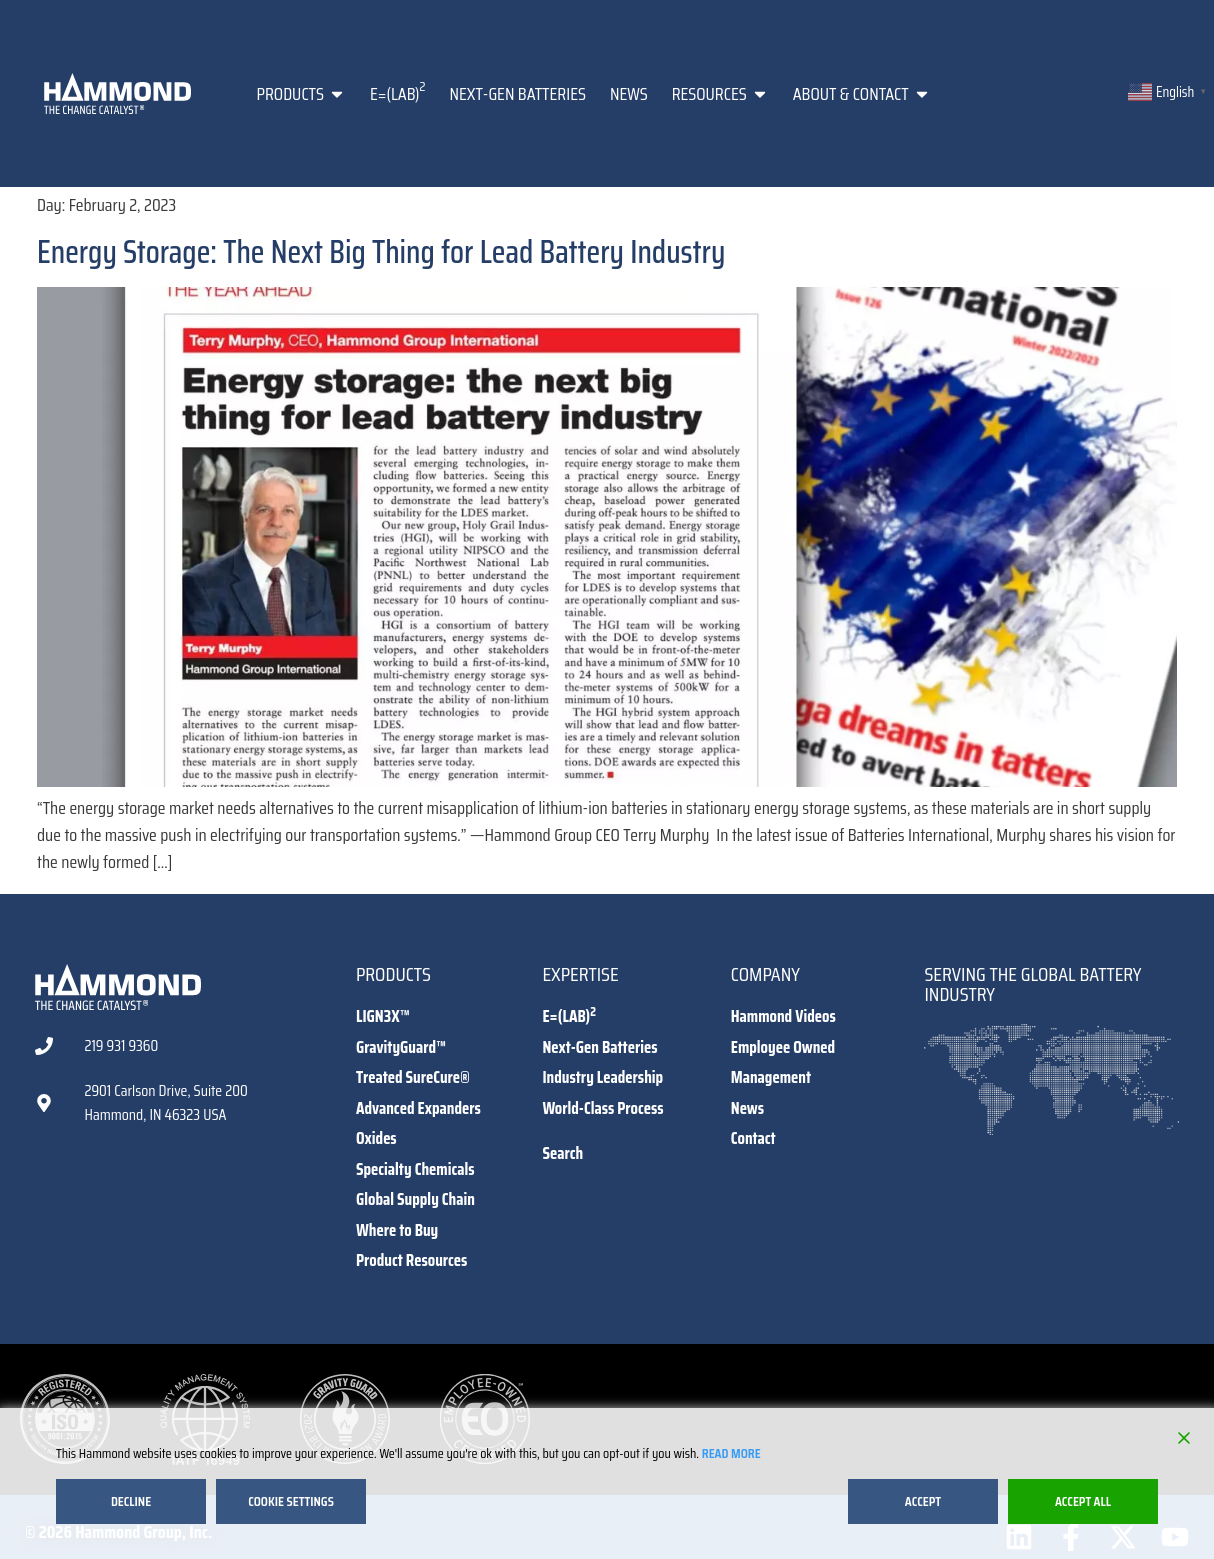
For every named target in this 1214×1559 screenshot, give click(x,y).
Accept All (1083, 1501)
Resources (720, 94)
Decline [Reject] (131, 1501)
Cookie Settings (291, 1501)
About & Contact (862, 94)
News (629, 94)
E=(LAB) (397, 92)
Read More (731, 1453)
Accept (923, 1501)
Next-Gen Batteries (517, 94)
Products (301, 94)
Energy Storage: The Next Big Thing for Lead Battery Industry (381, 252)
